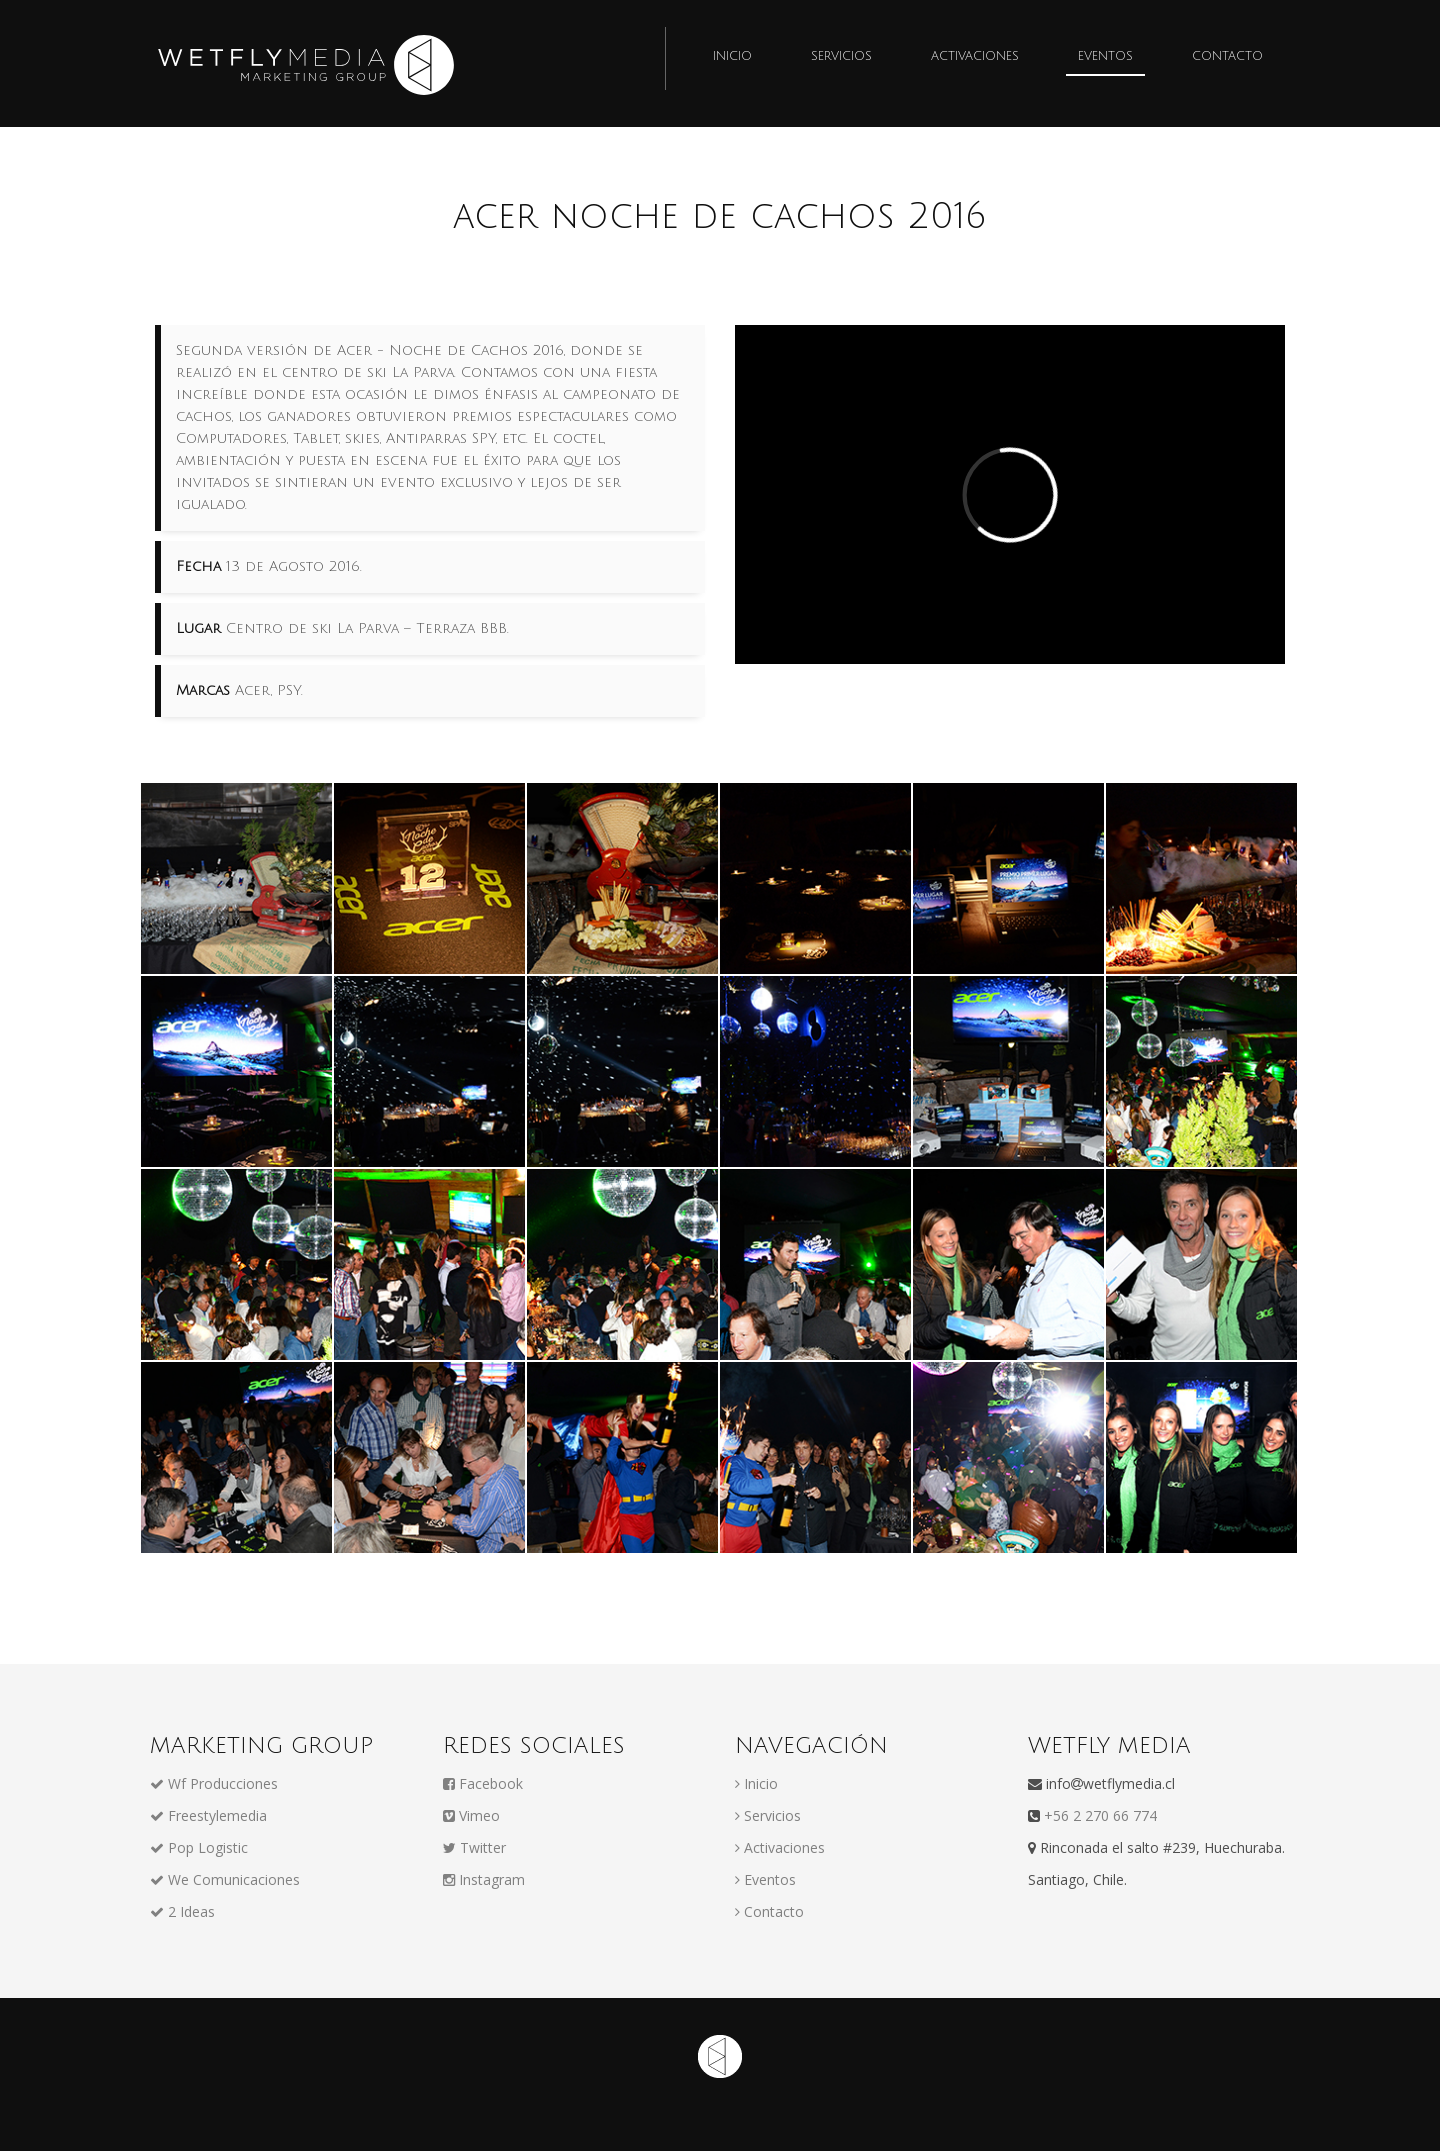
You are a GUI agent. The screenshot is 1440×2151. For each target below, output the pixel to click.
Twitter (474, 1847)
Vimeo (471, 1815)
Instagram (484, 1879)
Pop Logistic (199, 1847)
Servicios (841, 56)
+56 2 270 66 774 (1098, 1815)
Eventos (1105, 56)
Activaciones (975, 56)
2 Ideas (182, 1911)
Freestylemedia (208, 1815)
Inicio (732, 56)
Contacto (1227, 56)
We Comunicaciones (225, 1879)
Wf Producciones (214, 1783)
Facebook (483, 1783)
